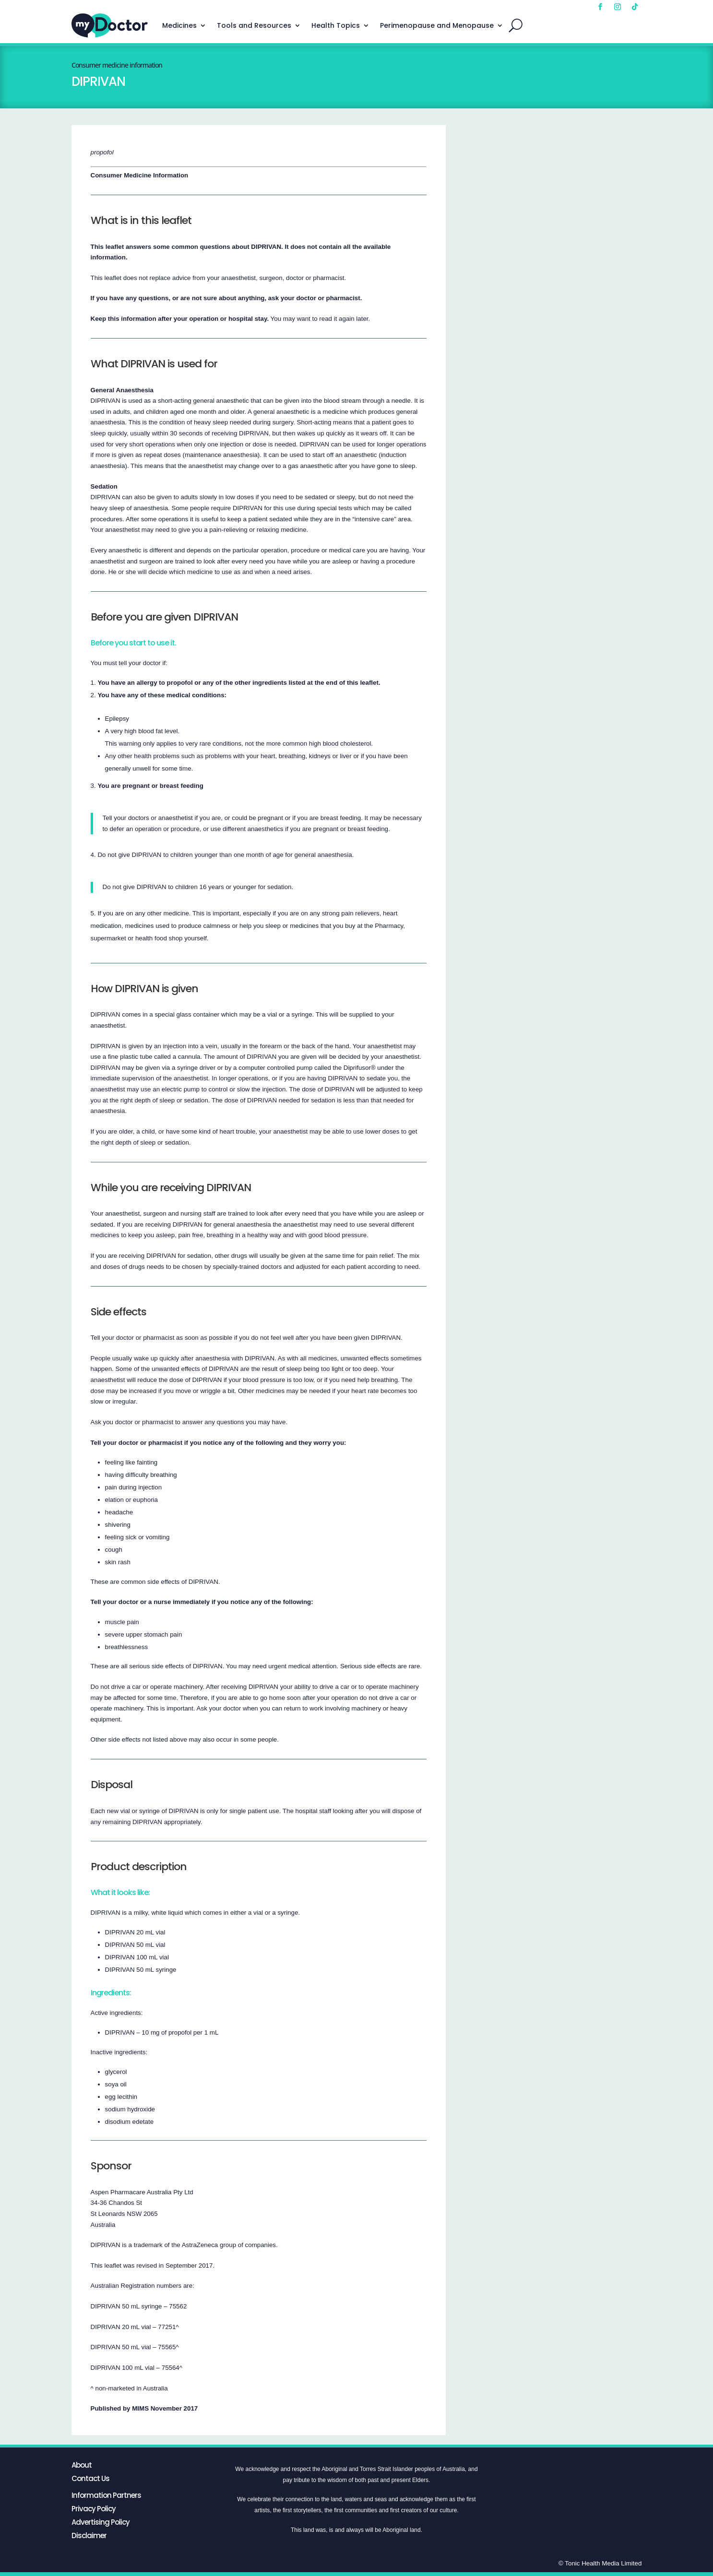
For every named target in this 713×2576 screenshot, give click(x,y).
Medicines (179, 25)
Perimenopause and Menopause (437, 25)
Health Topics (335, 25)
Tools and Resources (254, 25)
